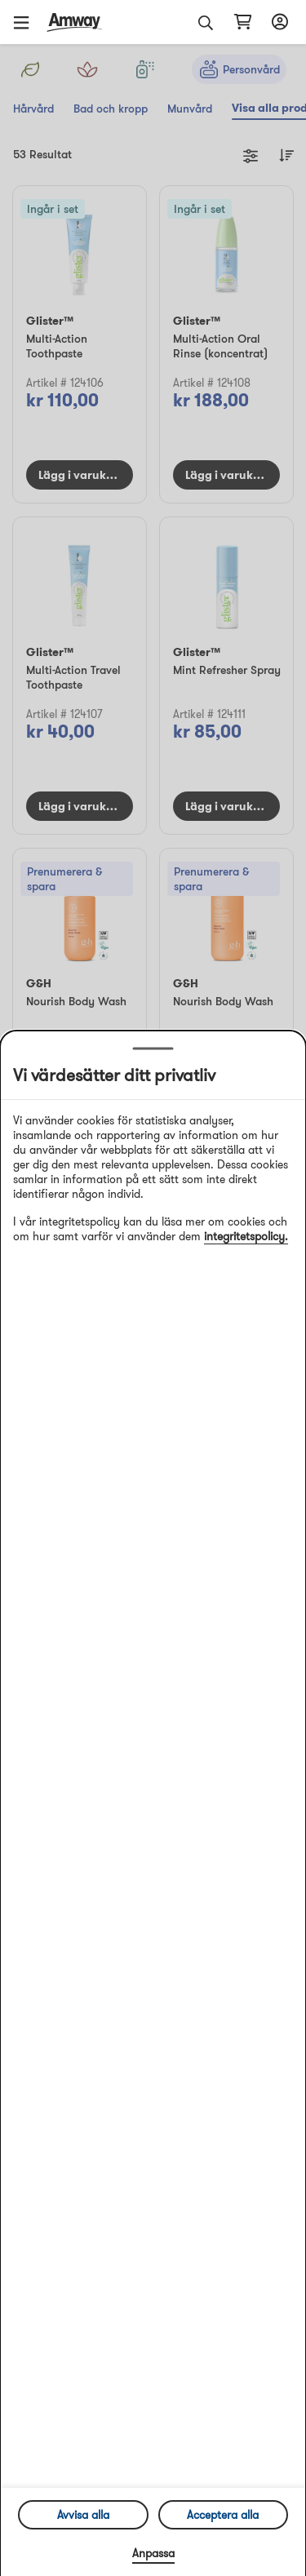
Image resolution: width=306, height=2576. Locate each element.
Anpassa (153, 2553)
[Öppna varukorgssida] (242, 22)
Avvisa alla (83, 2514)
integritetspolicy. (246, 1236)
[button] (27, 22)
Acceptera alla (223, 2514)
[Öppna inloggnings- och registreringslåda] (277, 22)
